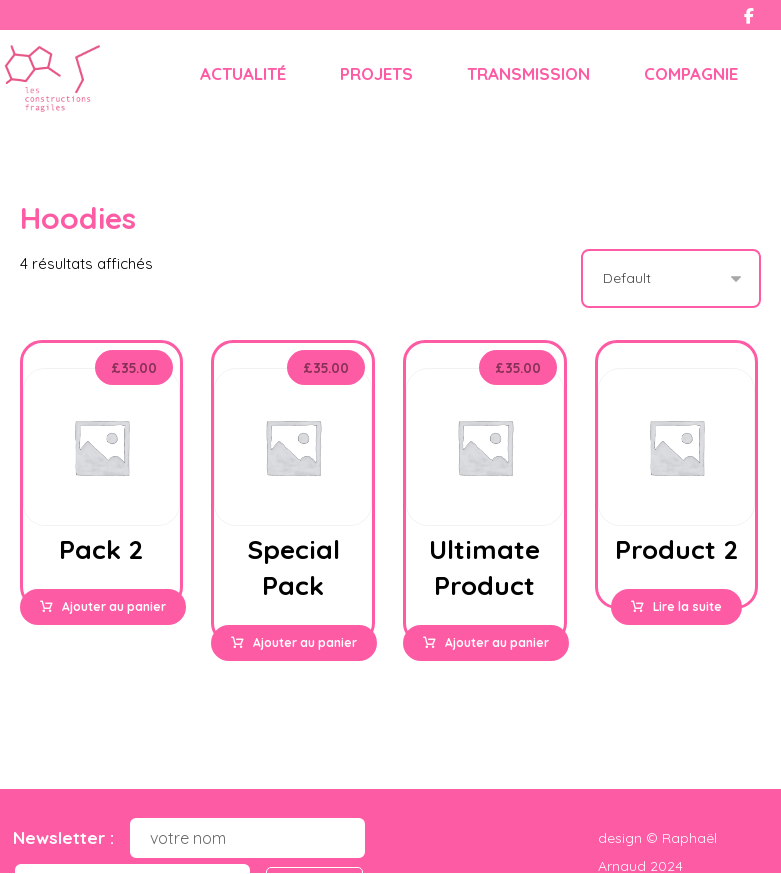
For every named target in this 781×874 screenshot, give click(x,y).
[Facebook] (749, 16)
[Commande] (671, 279)
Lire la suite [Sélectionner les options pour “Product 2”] (687, 607)
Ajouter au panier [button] (114, 607)
